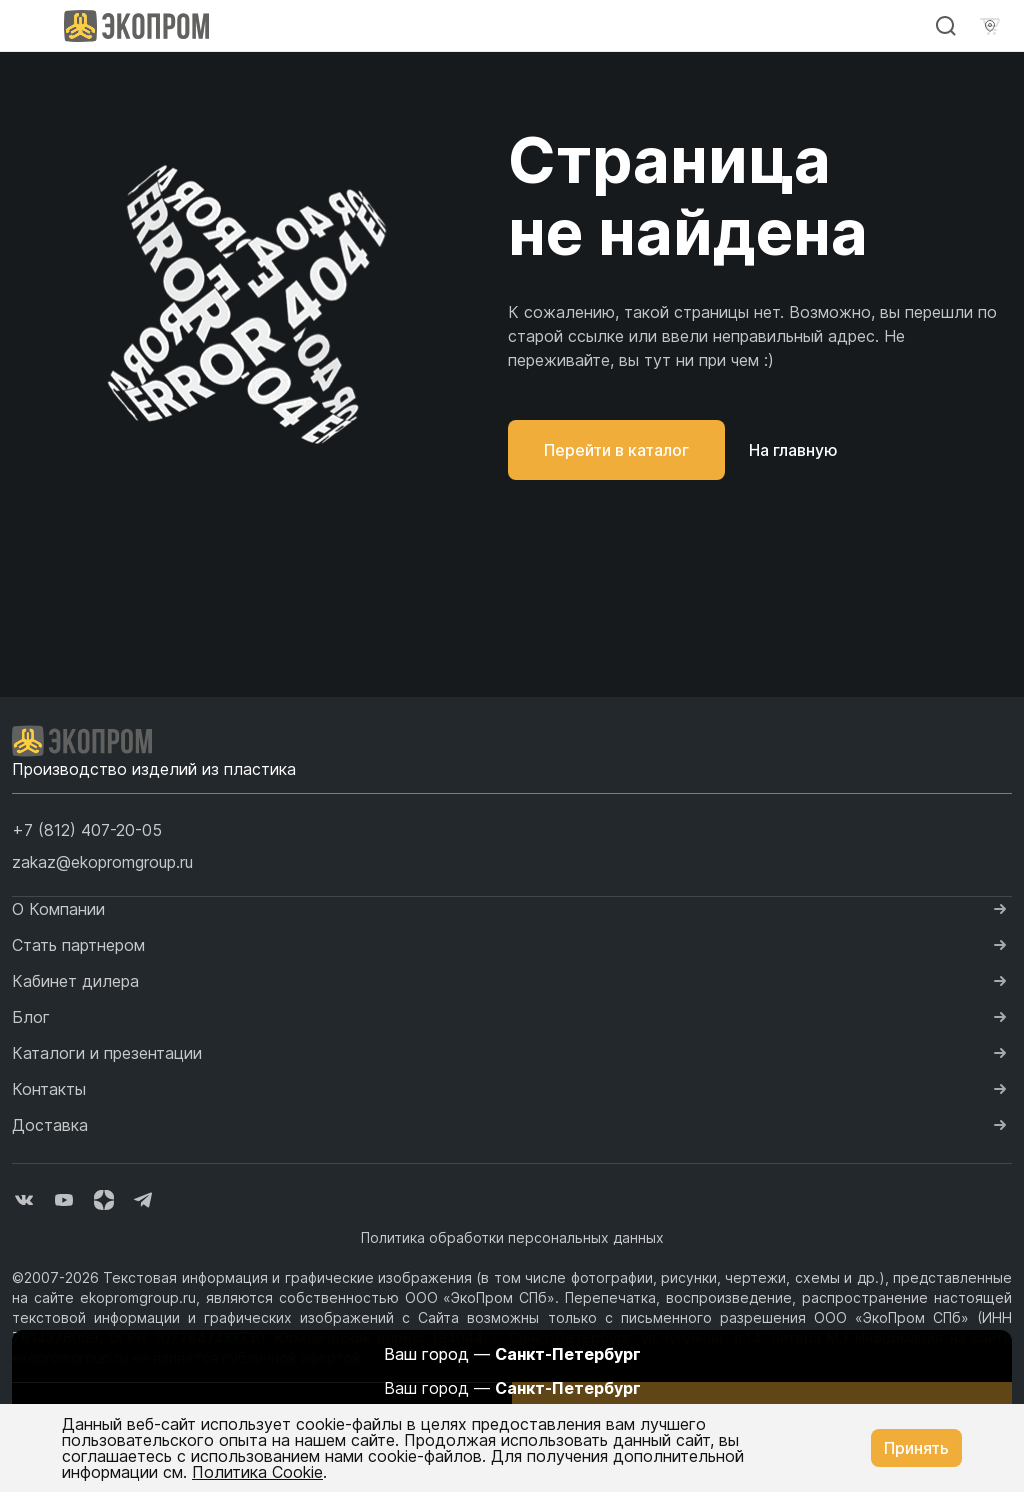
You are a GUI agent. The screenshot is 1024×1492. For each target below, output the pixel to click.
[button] (87, 830)
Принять (916, 1448)
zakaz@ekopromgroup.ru (102, 862)
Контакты (49, 1089)
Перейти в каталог (616, 450)
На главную (793, 450)
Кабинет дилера (75, 981)
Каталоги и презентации (107, 1053)
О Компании (58, 909)
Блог (31, 1017)
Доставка (50, 1125)
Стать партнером (78, 945)
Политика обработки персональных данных (512, 1237)
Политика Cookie (257, 1472)
